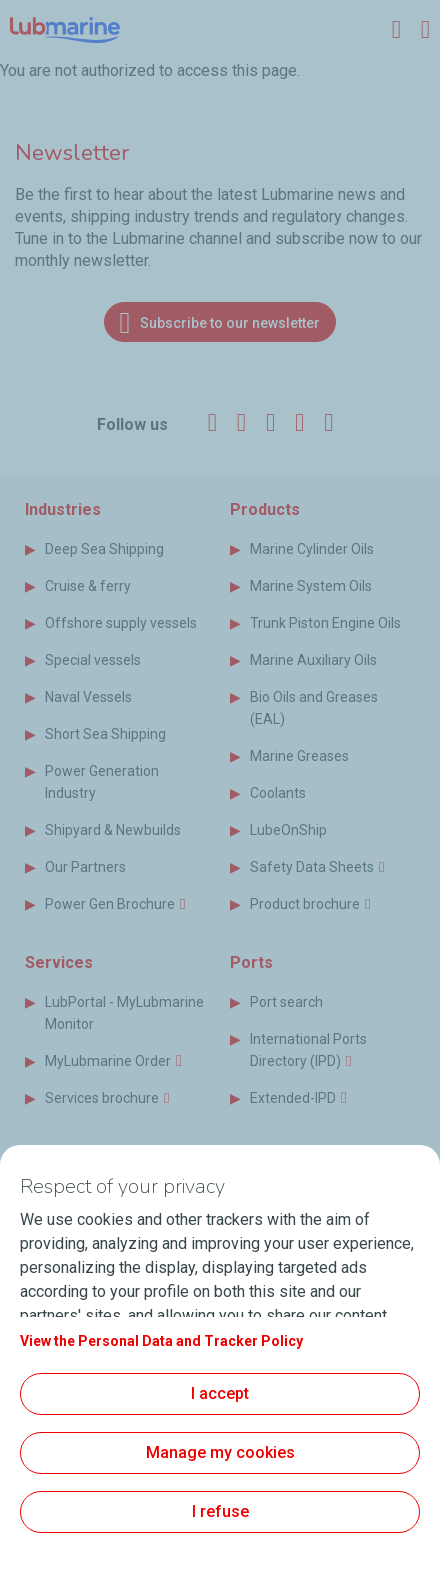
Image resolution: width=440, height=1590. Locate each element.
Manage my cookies (220, 1452)
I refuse (220, 1511)
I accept (220, 1393)
